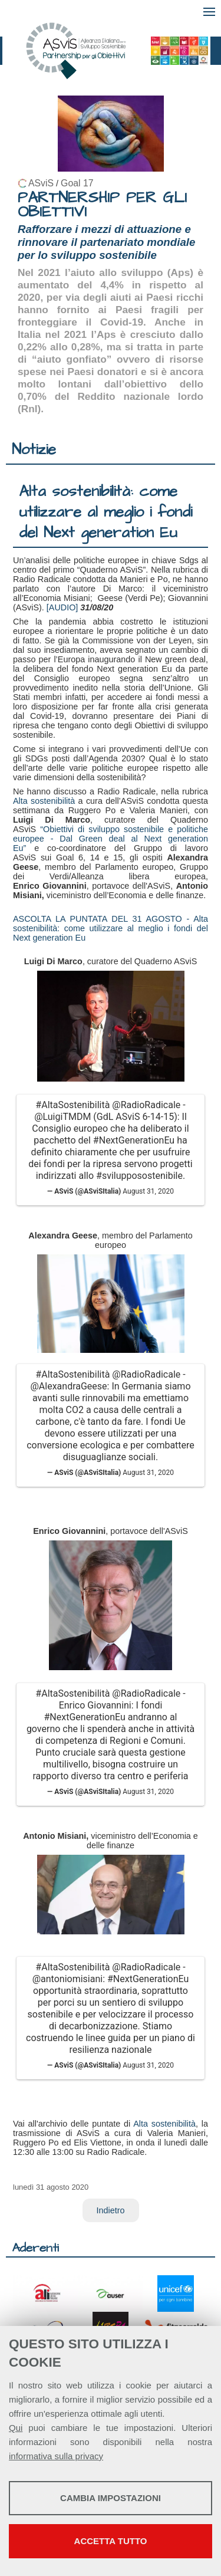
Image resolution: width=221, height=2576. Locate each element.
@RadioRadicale (146, 1104)
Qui (15, 2428)
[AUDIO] (64, 607)
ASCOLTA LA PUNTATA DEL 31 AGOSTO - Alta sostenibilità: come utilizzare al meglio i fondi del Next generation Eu (110, 928)
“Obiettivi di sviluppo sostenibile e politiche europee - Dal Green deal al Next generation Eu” (110, 838)
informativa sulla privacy (56, 2456)
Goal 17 (77, 183)
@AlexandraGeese (68, 1386)
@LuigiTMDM (62, 1116)
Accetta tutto (110, 2541)
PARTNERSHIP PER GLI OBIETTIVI (102, 205)
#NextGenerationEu (133, 1140)
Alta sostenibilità (44, 801)
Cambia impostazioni (110, 2498)
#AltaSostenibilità (72, 1104)
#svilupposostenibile (139, 1175)
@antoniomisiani (67, 1978)
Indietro (111, 2210)
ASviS (41, 183)
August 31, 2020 (148, 1191)
